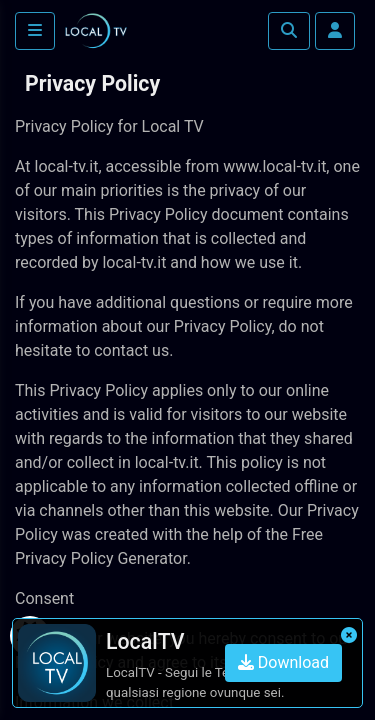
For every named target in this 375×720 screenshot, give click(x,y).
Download (283, 662)
